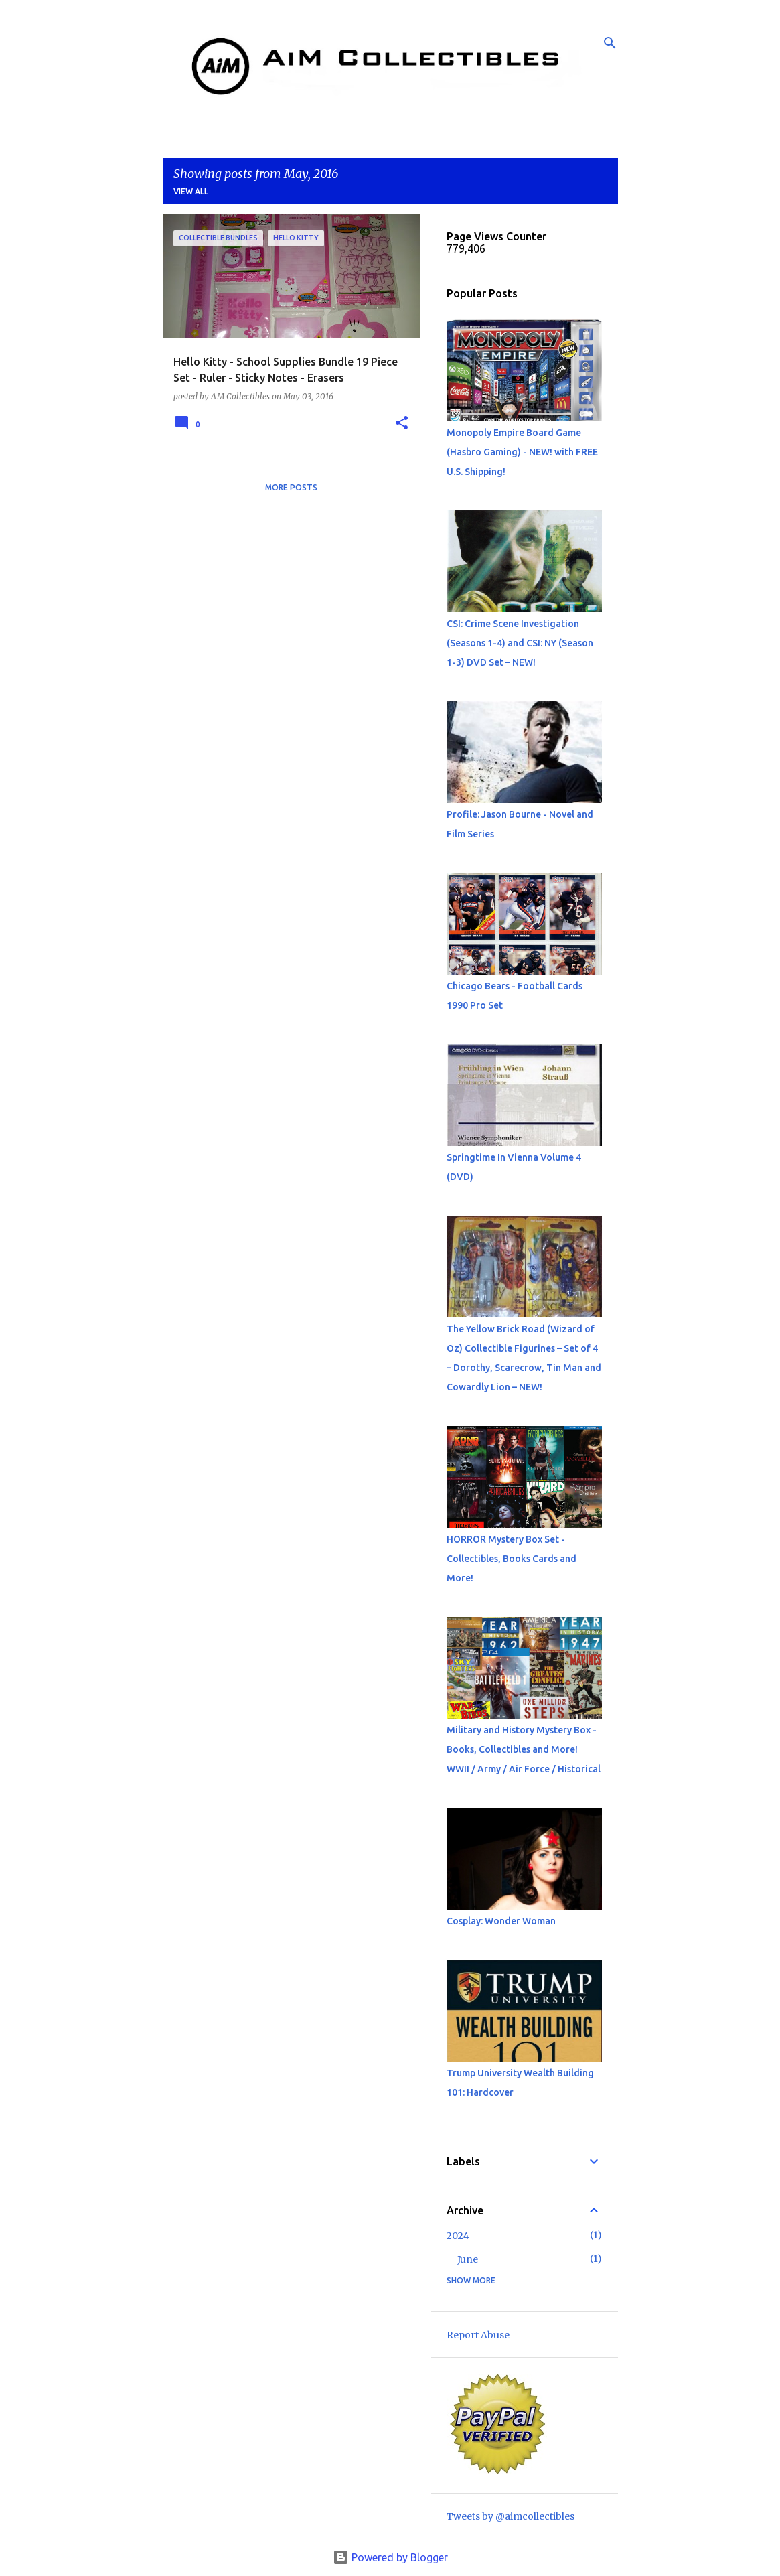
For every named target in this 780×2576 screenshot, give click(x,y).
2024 (458, 2236)
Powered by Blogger (390, 2557)
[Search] (610, 43)
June (467, 2259)
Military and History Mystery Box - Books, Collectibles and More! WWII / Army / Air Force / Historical (524, 1749)
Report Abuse (478, 2335)
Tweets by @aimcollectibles (510, 2516)
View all (190, 191)
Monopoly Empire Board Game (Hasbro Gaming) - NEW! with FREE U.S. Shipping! (522, 452)
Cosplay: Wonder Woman (501, 1921)
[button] (402, 424)
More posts (291, 487)
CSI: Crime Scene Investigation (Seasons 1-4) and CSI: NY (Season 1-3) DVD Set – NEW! (520, 643)
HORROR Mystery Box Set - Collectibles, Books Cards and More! (511, 1558)
